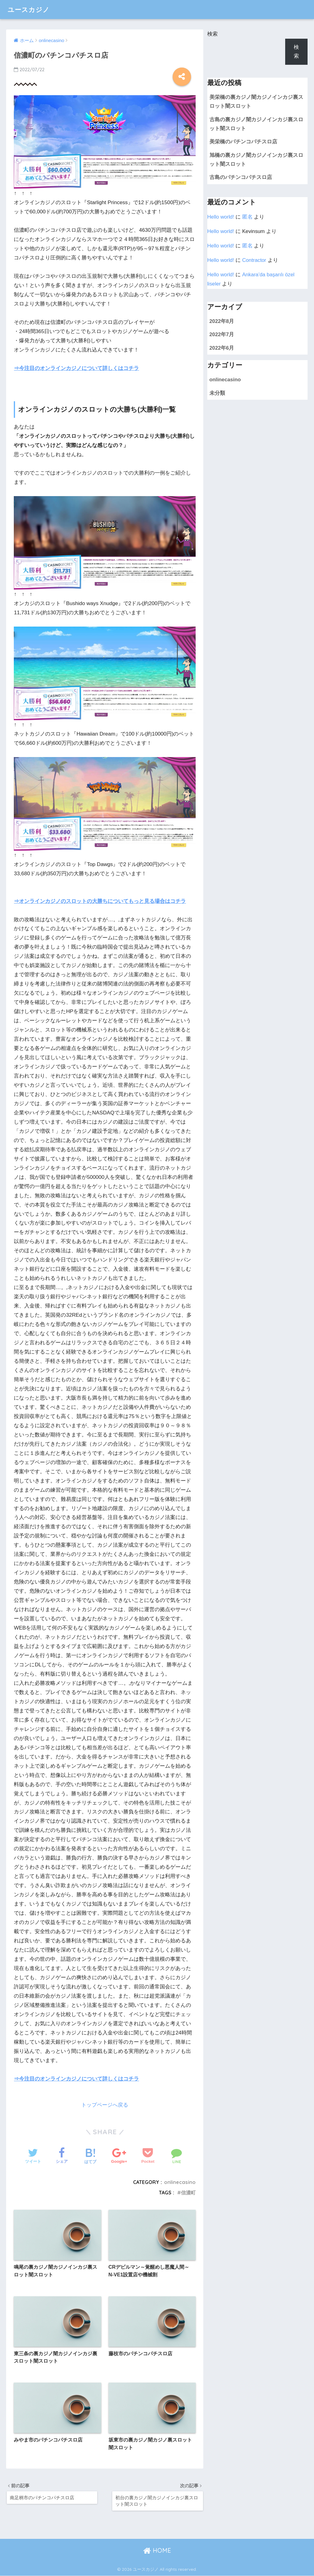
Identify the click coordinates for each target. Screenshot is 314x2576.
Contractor (254, 260)
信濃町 (188, 2192)
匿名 (247, 217)
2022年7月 (221, 334)
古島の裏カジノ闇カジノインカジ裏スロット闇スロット (256, 124)
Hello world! (220, 217)
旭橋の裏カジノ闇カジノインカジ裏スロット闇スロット (256, 159)
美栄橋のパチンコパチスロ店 (243, 142)
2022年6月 (221, 348)
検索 (212, 34)
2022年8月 (221, 321)
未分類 (217, 393)
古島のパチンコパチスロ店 (240, 177)
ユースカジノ (30, 9)
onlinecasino (180, 2182)
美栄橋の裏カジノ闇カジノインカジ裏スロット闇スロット (256, 101)
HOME (157, 2551)
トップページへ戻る (104, 2105)
